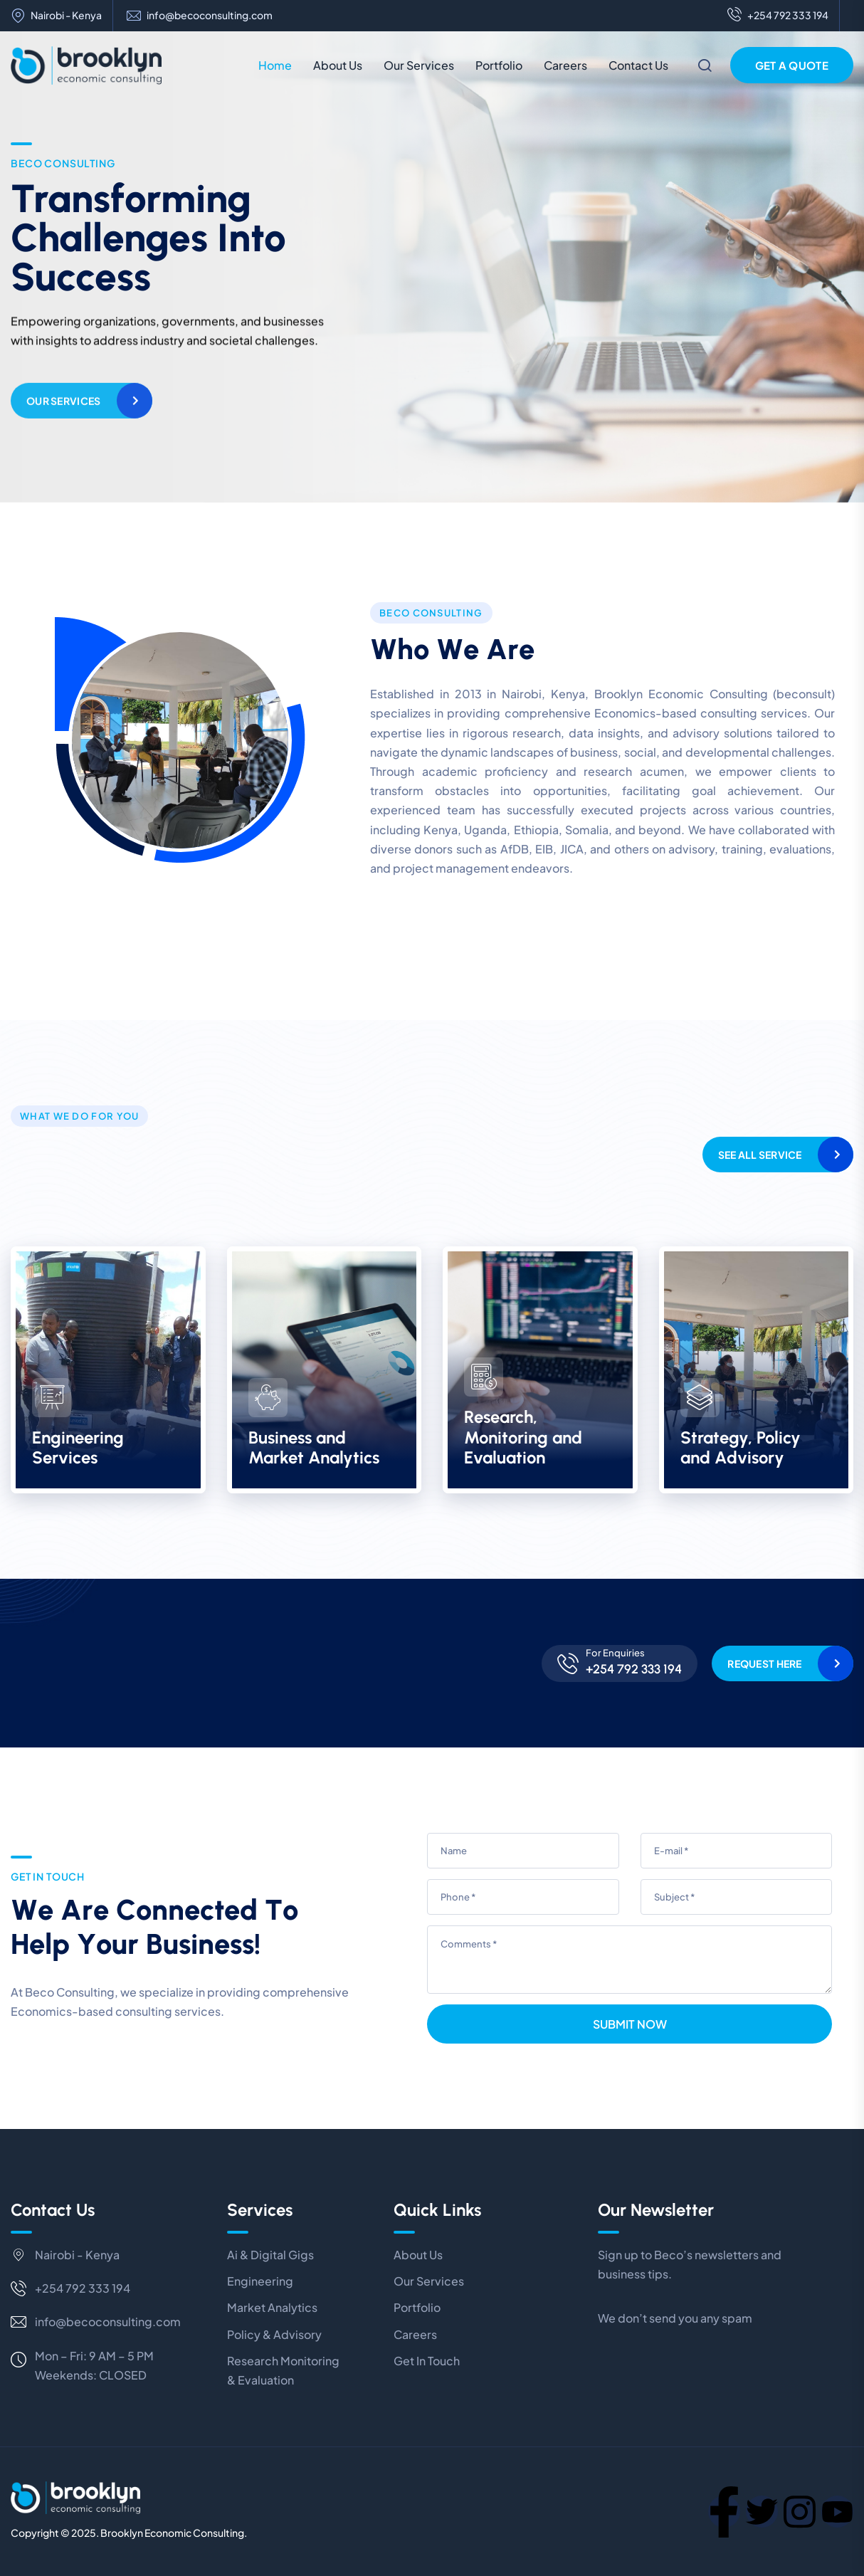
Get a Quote (791, 65)
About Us (337, 65)
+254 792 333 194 (777, 15)
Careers (565, 65)
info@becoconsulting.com (210, 15)
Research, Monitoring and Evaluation (523, 1437)
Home (275, 65)
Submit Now (630, 2024)
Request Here (764, 1663)
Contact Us (638, 65)
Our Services (419, 65)
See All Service (760, 1154)
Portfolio (498, 65)
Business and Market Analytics (313, 1447)
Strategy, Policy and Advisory (740, 1447)
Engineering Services (78, 1447)
